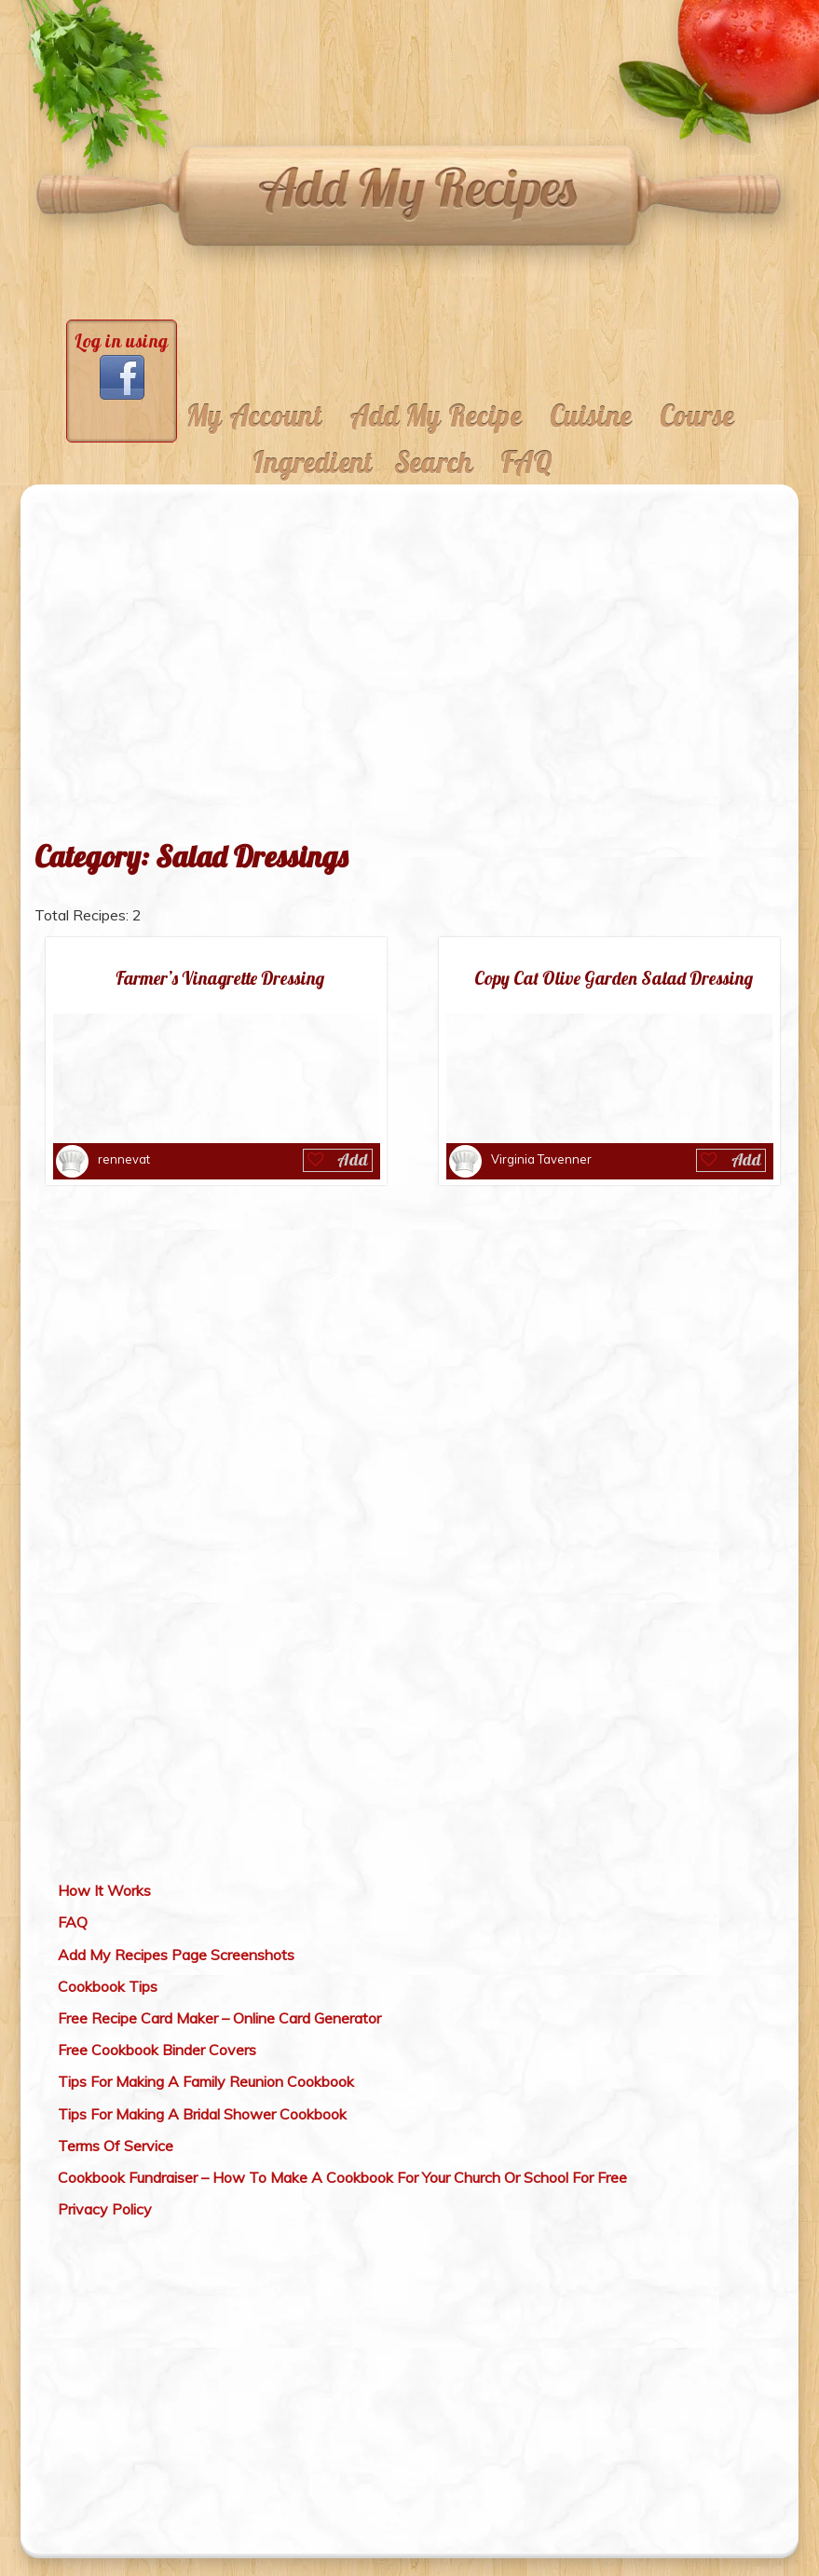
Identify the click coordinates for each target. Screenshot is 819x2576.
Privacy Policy (105, 2209)
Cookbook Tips (107, 1986)
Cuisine (591, 416)
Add (352, 1159)
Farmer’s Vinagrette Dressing (220, 978)
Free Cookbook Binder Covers (157, 2049)
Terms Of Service (115, 2145)
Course (697, 416)
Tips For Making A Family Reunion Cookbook (206, 2081)
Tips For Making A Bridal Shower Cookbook (202, 2114)
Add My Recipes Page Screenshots (176, 1954)
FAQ (526, 463)
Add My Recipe (435, 416)
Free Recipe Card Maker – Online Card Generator (219, 2018)
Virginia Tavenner (541, 1159)
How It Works (104, 1890)
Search (433, 463)
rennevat (124, 1159)
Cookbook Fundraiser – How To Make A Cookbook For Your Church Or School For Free (342, 2177)
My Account (253, 416)
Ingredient (312, 463)
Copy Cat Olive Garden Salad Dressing (613, 978)
